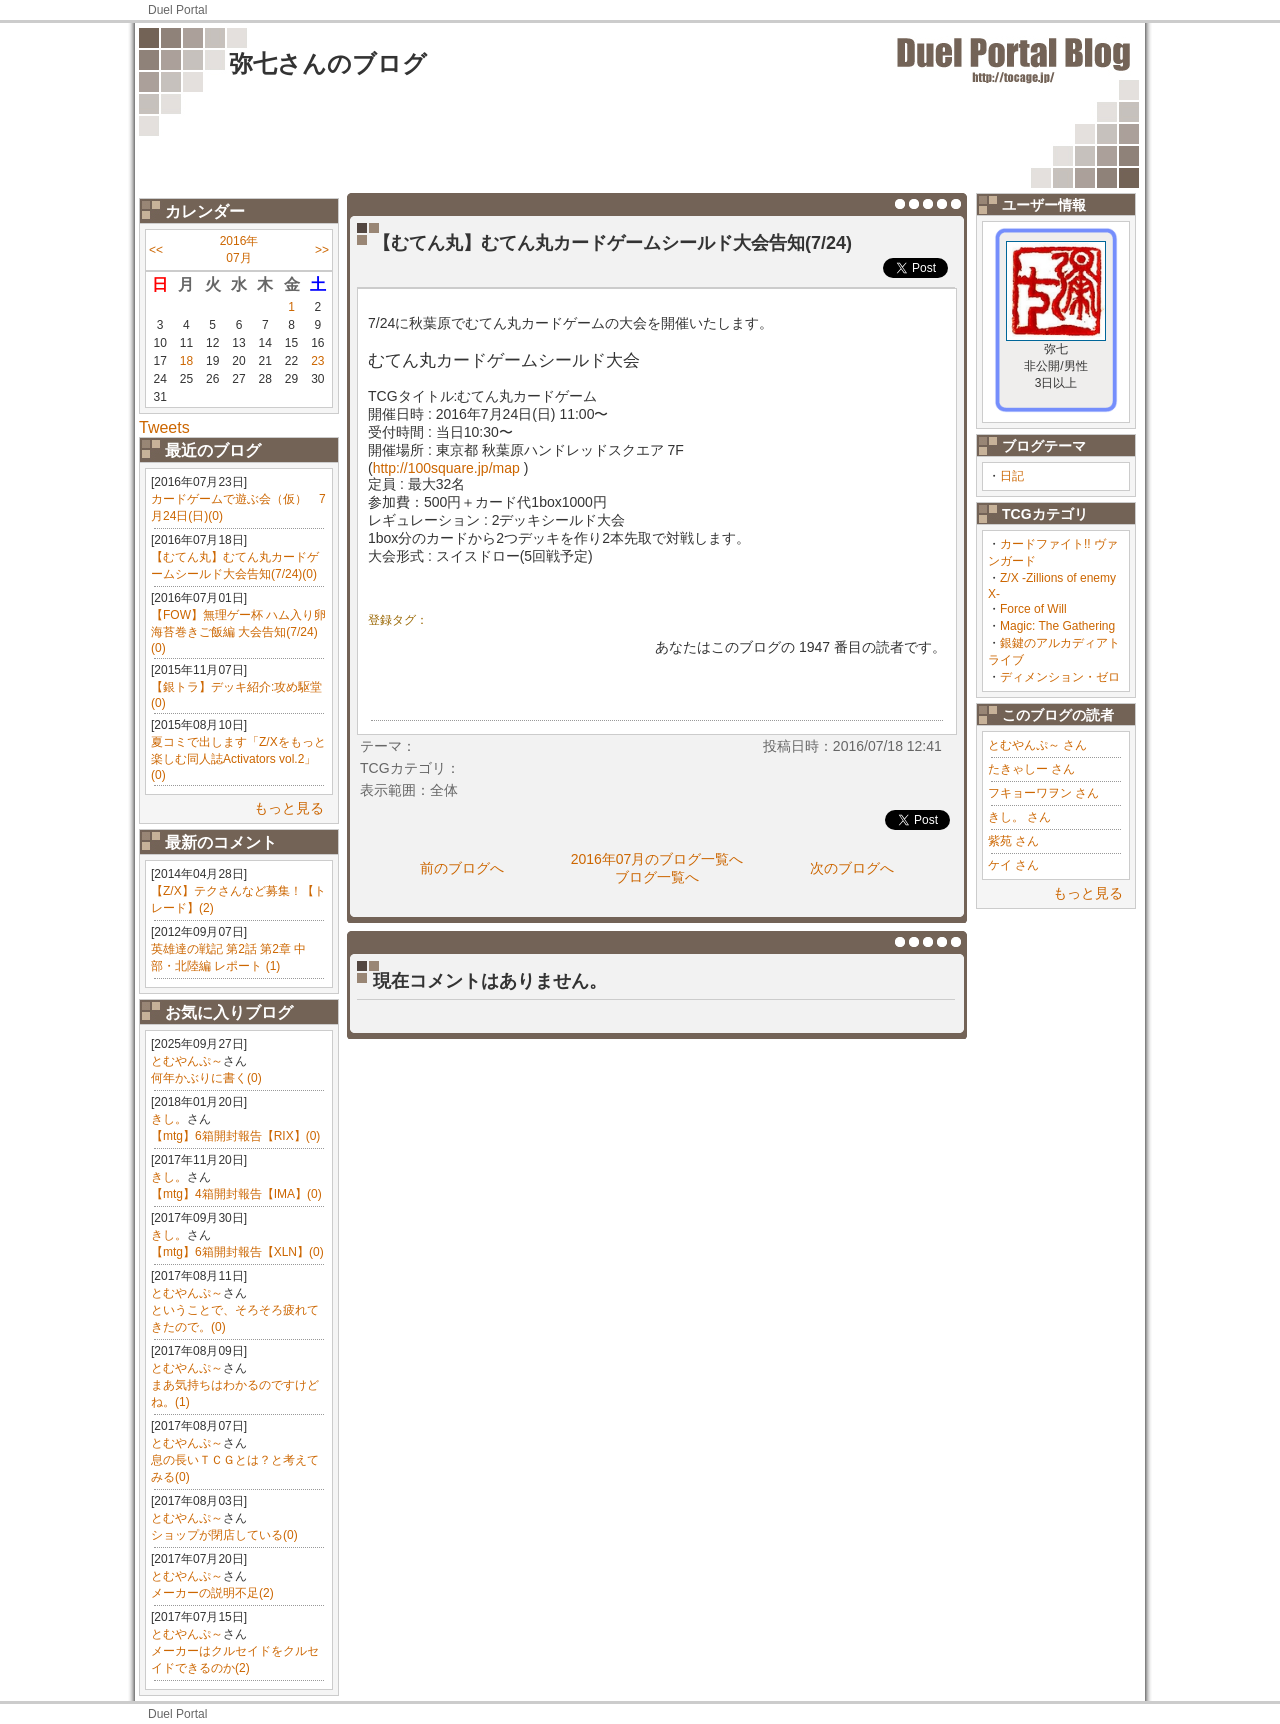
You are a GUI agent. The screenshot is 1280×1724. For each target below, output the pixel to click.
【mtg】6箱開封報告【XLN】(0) (237, 1252)
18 (186, 361)
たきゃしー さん (1031, 769)
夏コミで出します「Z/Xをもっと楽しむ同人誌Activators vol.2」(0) (238, 758)
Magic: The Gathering (1057, 626)
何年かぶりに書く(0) (206, 1078)
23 (317, 361)
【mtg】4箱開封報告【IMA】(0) (236, 1194)
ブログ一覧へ (657, 877)
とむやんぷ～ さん (1037, 745)
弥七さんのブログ (328, 63)
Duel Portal (177, 10)
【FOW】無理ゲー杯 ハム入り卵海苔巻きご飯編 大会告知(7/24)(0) (238, 631)
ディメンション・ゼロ (1060, 677)
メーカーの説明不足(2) (212, 1593)
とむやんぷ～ (187, 1061)
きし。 (169, 1119)
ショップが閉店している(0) (224, 1535)
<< (156, 250)
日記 (1012, 476)
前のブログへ (462, 868)
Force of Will (1033, 609)
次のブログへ (852, 868)
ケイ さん (1013, 865)
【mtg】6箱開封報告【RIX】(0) (235, 1136)
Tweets (164, 427)
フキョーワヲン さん (1043, 793)
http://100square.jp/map (446, 468)
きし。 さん (1019, 817)
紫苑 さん (1013, 841)
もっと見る (289, 808)
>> (322, 250)
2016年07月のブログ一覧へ (657, 859)
